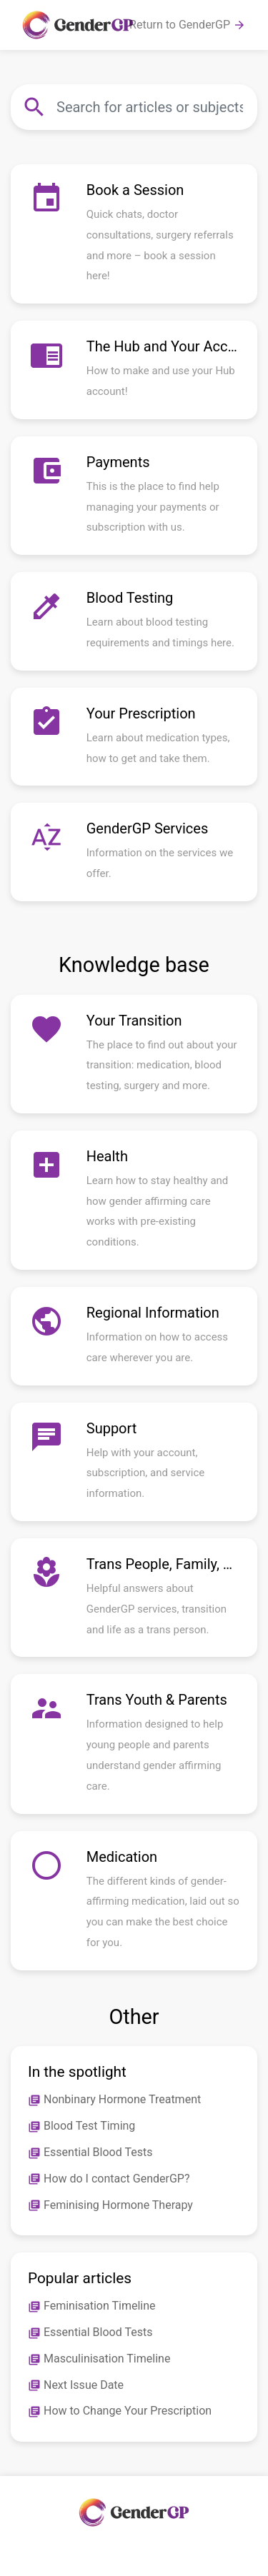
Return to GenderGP (187, 25)
